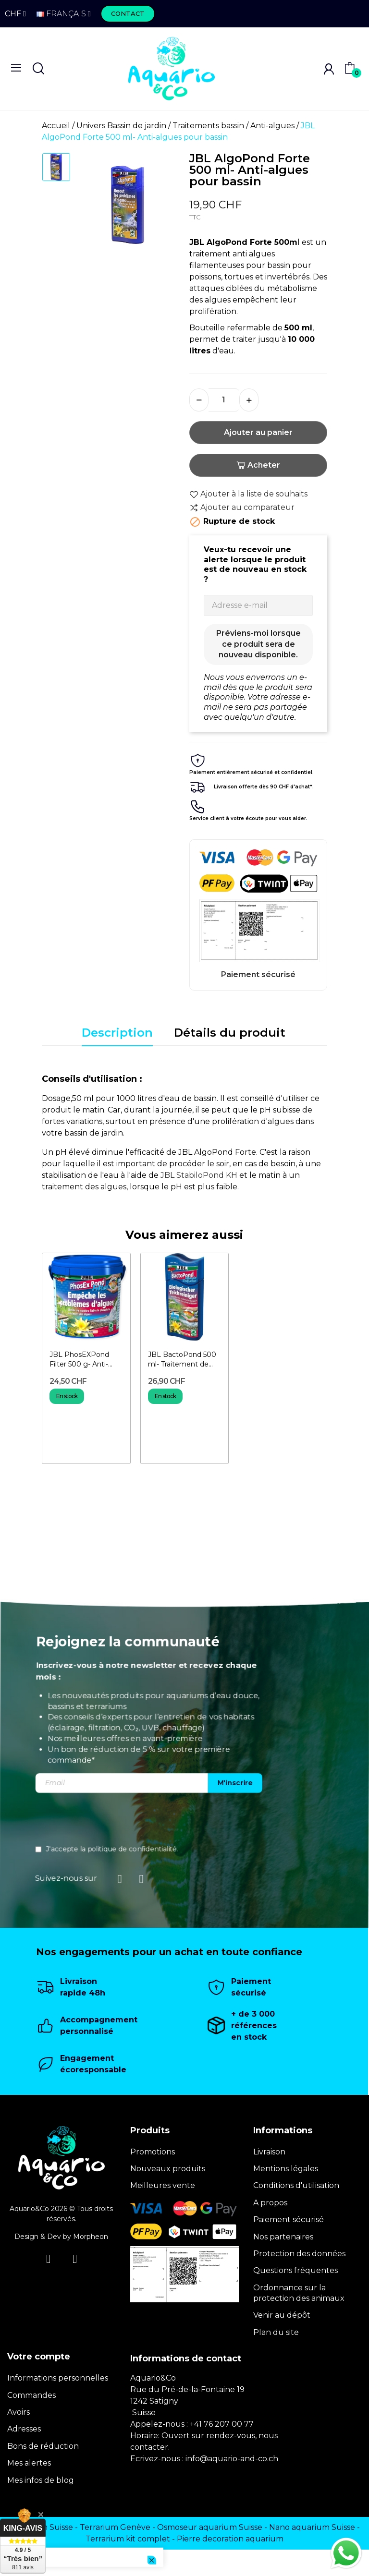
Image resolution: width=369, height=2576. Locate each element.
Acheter (258, 465)
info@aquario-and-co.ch (231, 2458)
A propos (270, 2202)
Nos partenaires (283, 2236)
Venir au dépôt (281, 2315)
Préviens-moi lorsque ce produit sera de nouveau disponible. (258, 644)
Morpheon (90, 2236)
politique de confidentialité (321, 1849)
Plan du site (276, 2332)
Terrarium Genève (115, 2527)
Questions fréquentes (295, 2270)
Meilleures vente (162, 2185)
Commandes (31, 2395)
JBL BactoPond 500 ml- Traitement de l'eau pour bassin (182, 1359)
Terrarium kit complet (128, 2538)
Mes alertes (29, 2462)
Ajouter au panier (258, 432)
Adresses (24, 2428)
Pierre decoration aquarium (230, 2538)
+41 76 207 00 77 (222, 2424)
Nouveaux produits (167, 2168)
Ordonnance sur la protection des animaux (298, 2293)
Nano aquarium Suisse (312, 2527)
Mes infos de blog (40, 2480)
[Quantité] (224, 399)
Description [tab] (117, 1033)
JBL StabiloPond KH (198, 1175)
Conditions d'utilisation (296, 2185)
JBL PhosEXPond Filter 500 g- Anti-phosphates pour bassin (79, 1359)
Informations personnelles (57, 2377)
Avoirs (18, 2412)
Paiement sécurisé (288, 2219)
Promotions (152, 2151)
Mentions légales (285, 2168)
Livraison (269, 2151)
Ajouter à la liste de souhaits (248, 494)
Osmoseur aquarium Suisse (209, 2527)
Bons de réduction (43, 2446)
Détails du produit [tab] (229, 1033)
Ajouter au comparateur (242, 507)
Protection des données (299, 2253)
